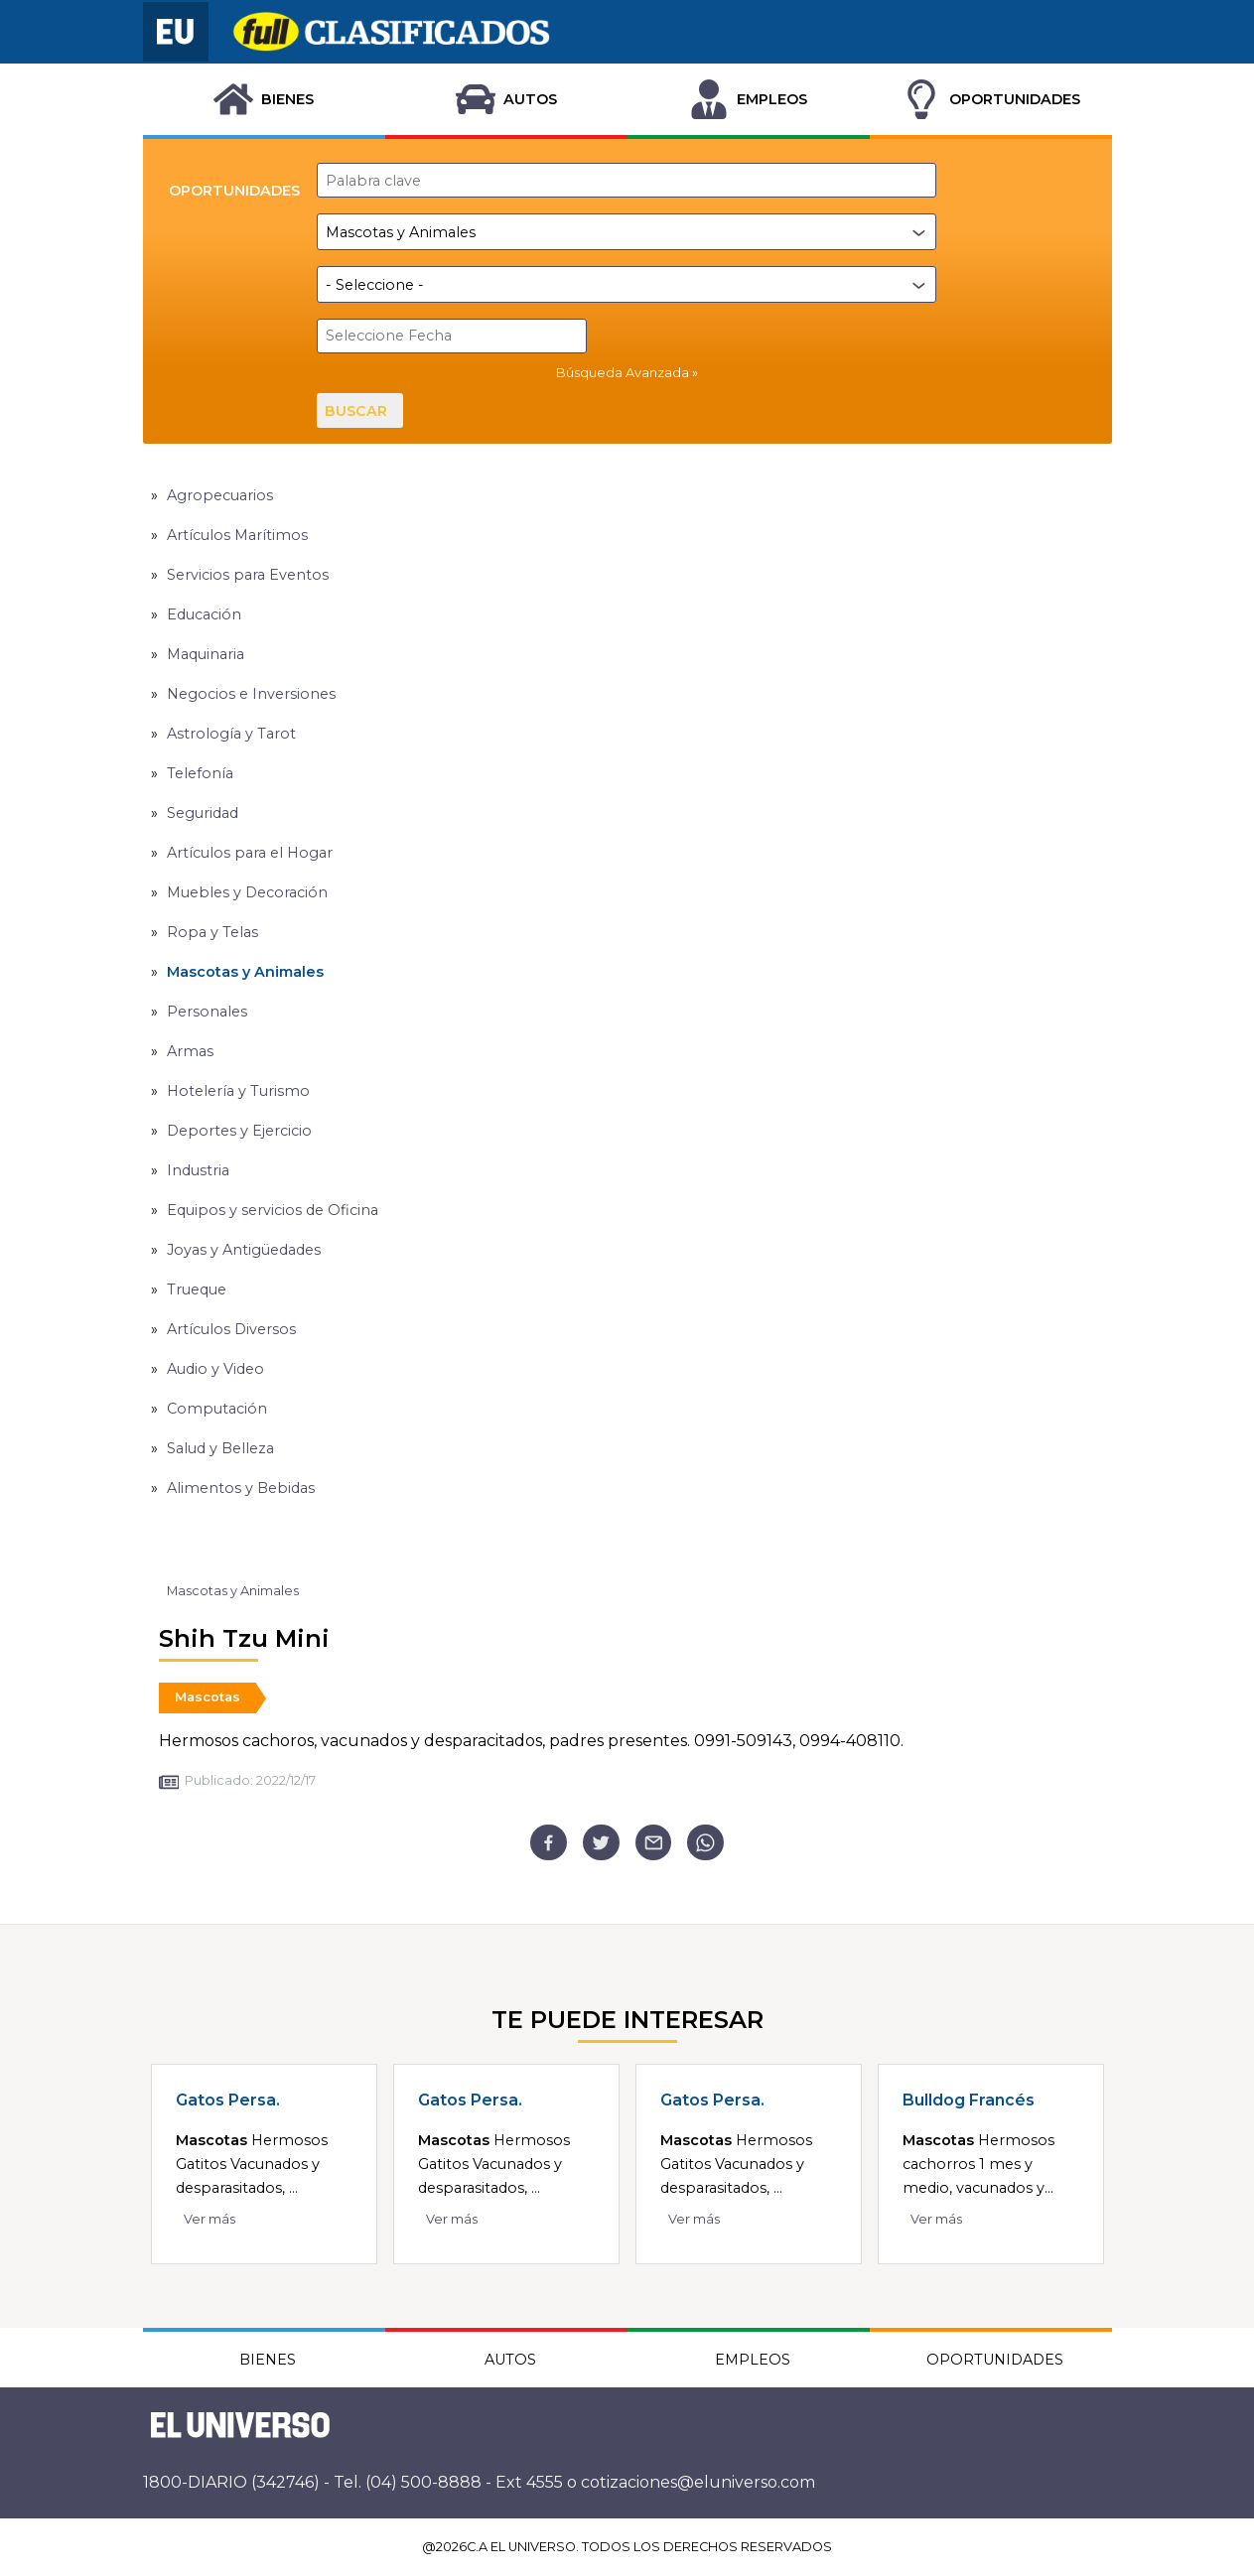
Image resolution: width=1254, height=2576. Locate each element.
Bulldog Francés (969, 2100)
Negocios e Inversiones (251, 694)
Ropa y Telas (212, 932)
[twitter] (601, 1843)
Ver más (209, 2219)
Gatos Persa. (228, 2100)
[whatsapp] (705, 1843)
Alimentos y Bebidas (241, 1488)
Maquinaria (205, 654)
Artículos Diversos (231, 1329)
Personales (207, 1011)
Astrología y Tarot (231, 734)
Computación (217, 1409)
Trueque (196, 1289)
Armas (190, 1051)
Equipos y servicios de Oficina (272, 1210)
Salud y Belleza (220, 1448)
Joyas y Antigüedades (244, 1250)
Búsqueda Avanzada (622, 372)
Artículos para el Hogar (250, 853)
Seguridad (202, 813)
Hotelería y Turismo (238, 1091)
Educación (204, 614)
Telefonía (200, 773)
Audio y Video (215, 1369)
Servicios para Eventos (248, 575)
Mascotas (207, 1697)
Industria (198, 1170)
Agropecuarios (220, 495)
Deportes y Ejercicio (239, 1131)
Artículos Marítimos (237, 535)
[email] (653, 1843)
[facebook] (548, 1843)
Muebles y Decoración (247, 892)
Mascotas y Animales (245, 972)
